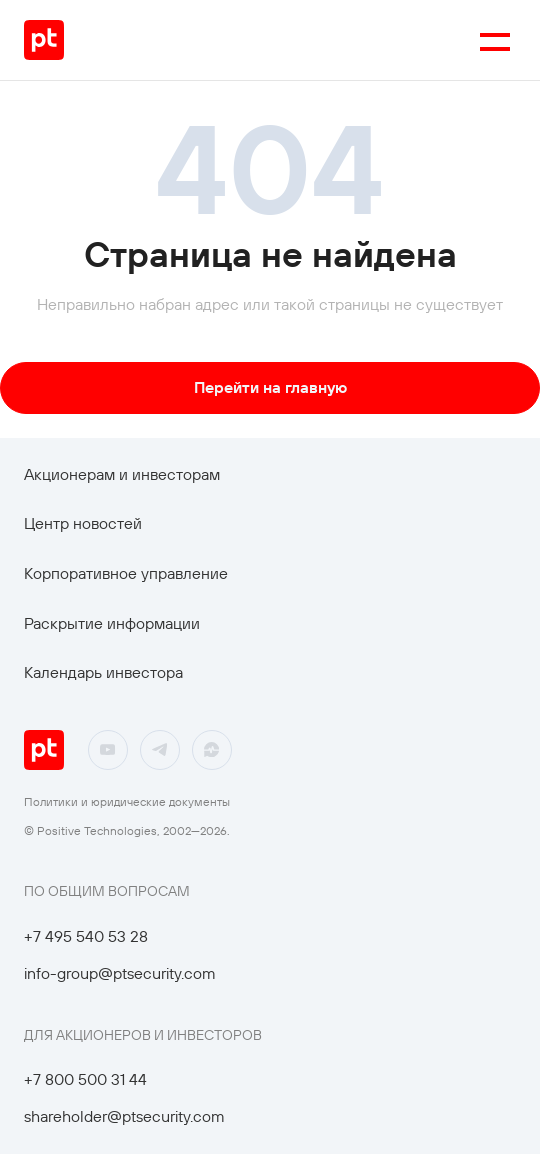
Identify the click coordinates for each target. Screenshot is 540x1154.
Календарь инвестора (103, 672)
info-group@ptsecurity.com (120, 973)
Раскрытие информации (112, 623)
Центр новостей (83, 523)
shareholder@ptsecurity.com (124, 1116)
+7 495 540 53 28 (86, 936)
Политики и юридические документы (127, 801)
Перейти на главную (270, 387)
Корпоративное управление (126, 573)
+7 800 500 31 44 (85, 1079)
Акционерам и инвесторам (122, 474)
